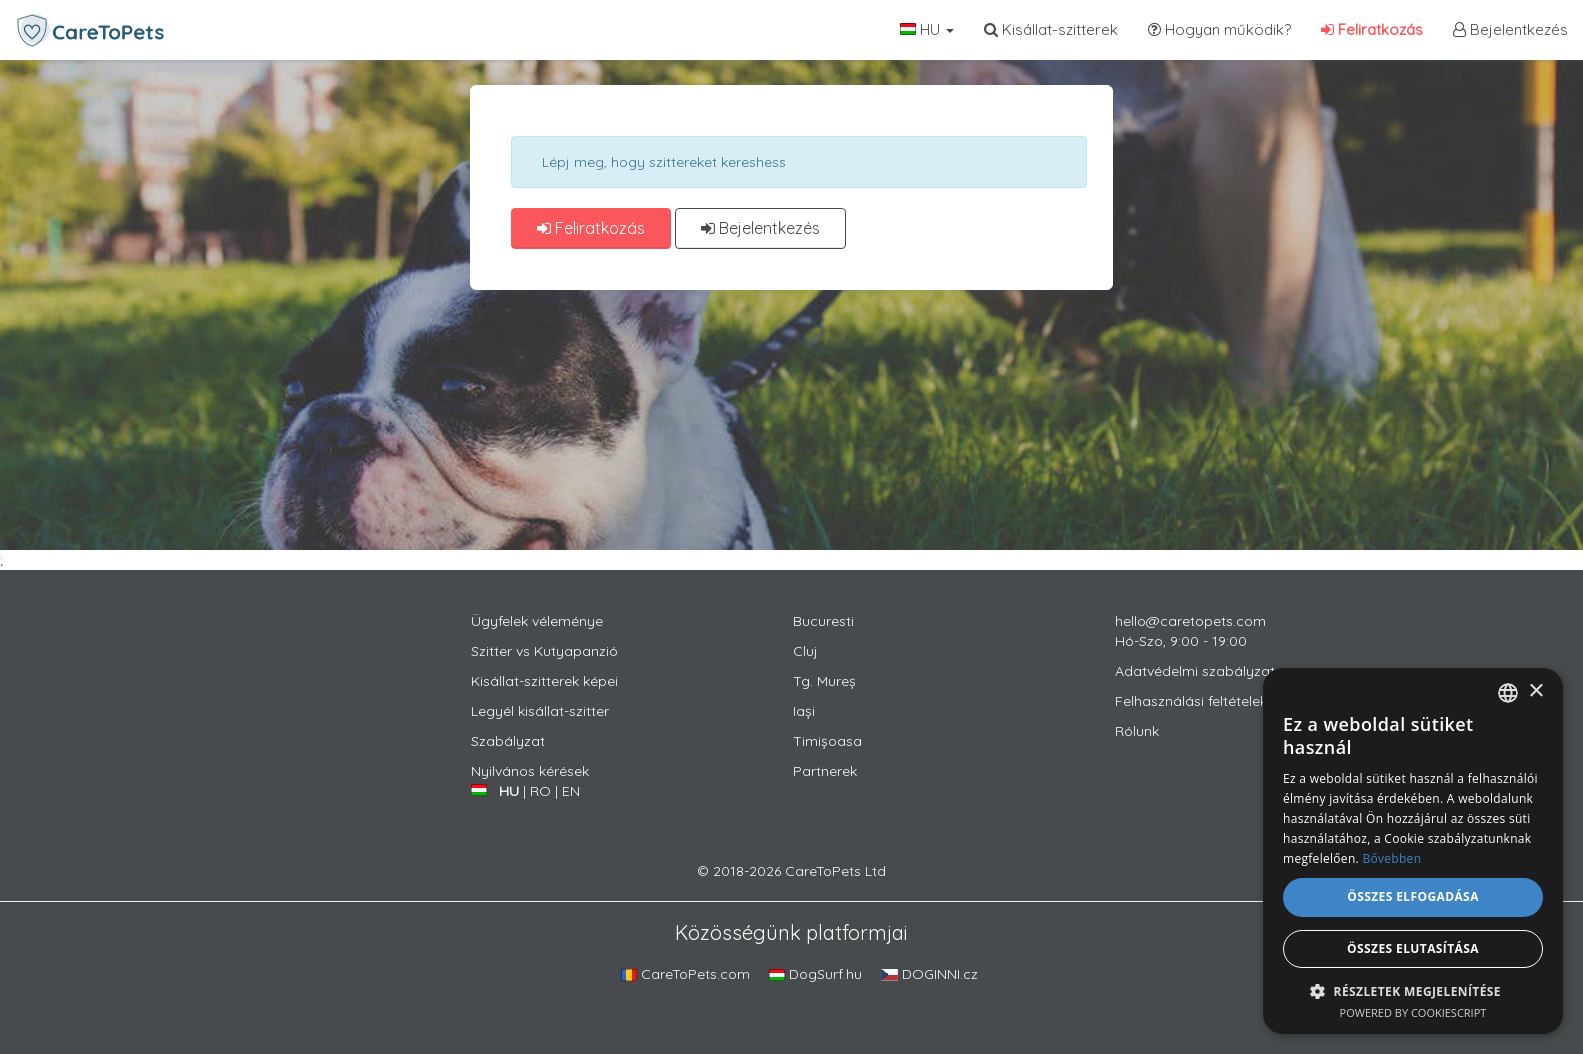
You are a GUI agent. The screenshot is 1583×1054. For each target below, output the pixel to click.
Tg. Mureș (824, 681)
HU (927, 29)
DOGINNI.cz (929, 974)
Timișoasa (827, 741)
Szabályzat (508, 741)
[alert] (1413, 851)
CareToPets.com (685, 974)
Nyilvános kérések (530, 771)
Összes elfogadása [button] (1413, 896)
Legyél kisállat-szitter (540, 711)
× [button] (1535, 691)
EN (571, 791)
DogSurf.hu (815, 974)
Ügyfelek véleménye (537, 621)
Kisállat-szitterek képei (544, 681)
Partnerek (825, 771)
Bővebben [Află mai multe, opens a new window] (1391, 858)
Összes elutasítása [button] (1413, 948)
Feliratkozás (1372, 29)
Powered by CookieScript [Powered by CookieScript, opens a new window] (1413, 1012)
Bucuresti (823, 621)
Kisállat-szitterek (1051, 29)
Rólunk (1137, 731)
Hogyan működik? (1219, 29)
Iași (804, 711)
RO (540, 791)
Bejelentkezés (1510, 29)
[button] (1413, 990)
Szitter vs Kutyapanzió (544, 651)
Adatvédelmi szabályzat (1195, 671)
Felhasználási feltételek (1191, 701)
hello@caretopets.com (1190, 621)
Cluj (805, 651)
